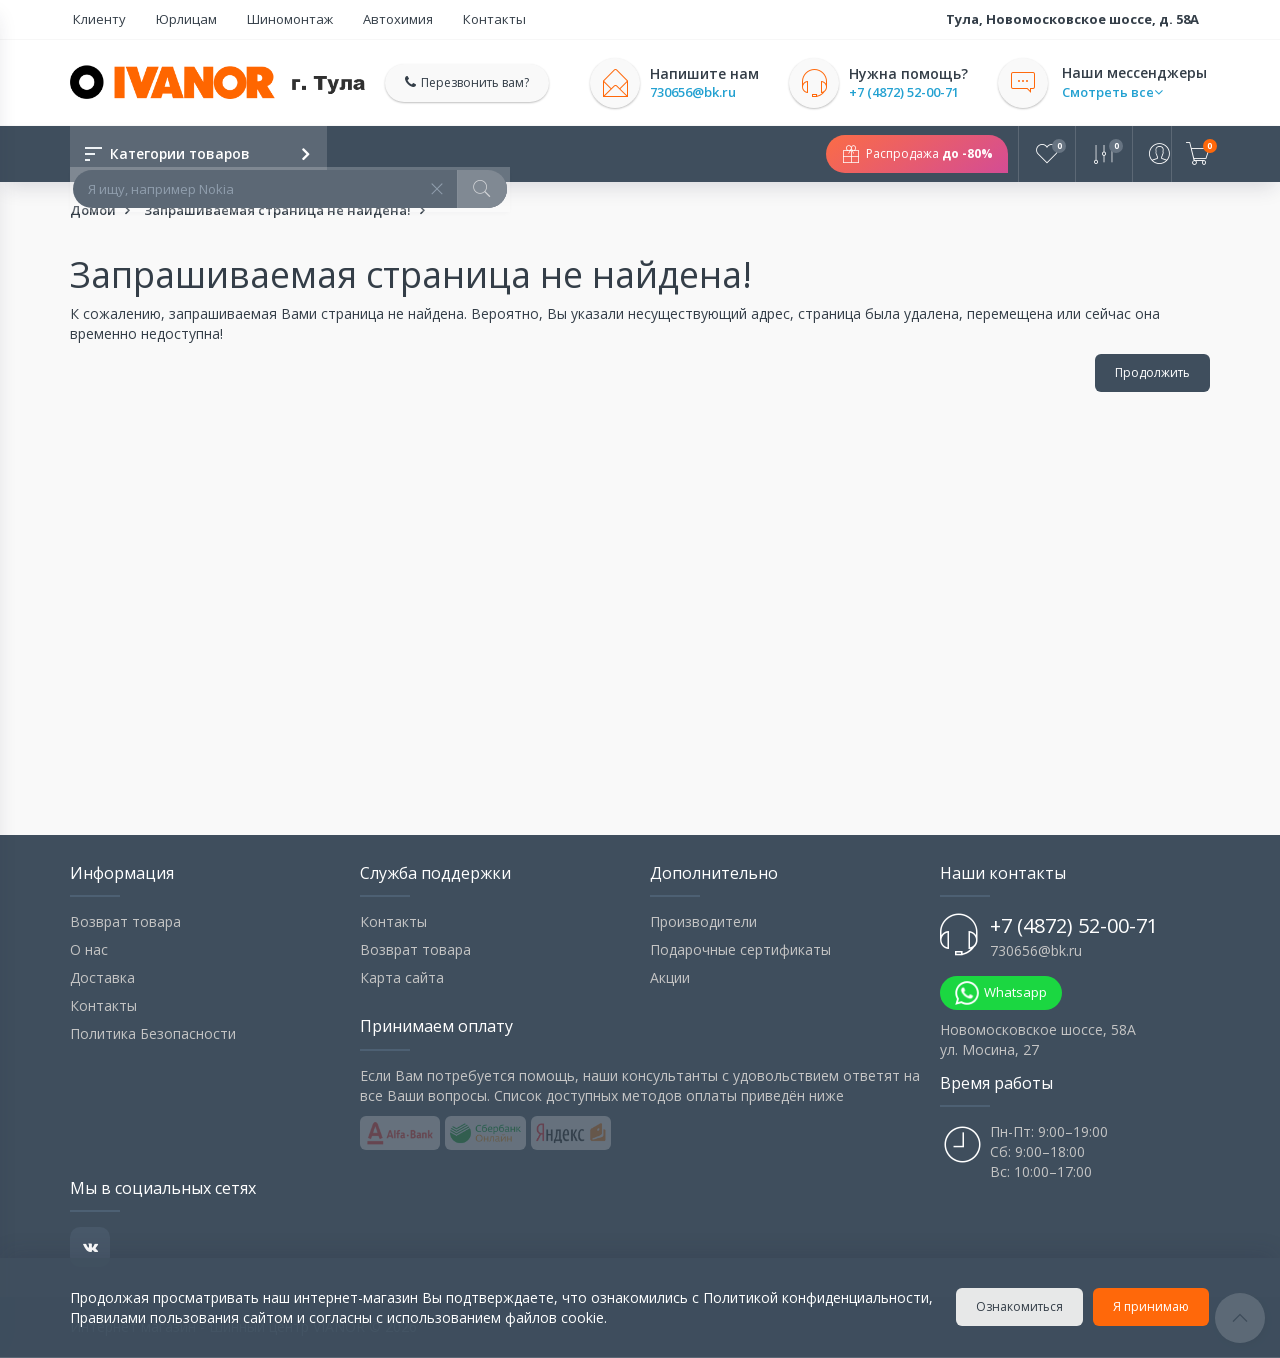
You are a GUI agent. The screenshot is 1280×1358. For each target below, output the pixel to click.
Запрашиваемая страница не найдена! (277, 211)
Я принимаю (1152, 1306)
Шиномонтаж (267, 19)
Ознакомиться (1020, 1306)
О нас (89, 950)
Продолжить (1152, 373)
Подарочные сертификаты (740, 950)
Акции (670, 978)
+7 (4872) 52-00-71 (911, 92)
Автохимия (365, 19)
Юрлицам (173, 19)
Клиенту (96, 19)
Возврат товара (125, 922)
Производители (703, 922)
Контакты (451, 19)
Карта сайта (402, 978)
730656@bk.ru (700, 92)
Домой (93, 211)
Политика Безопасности (153, 1034)
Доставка (102, 978)
